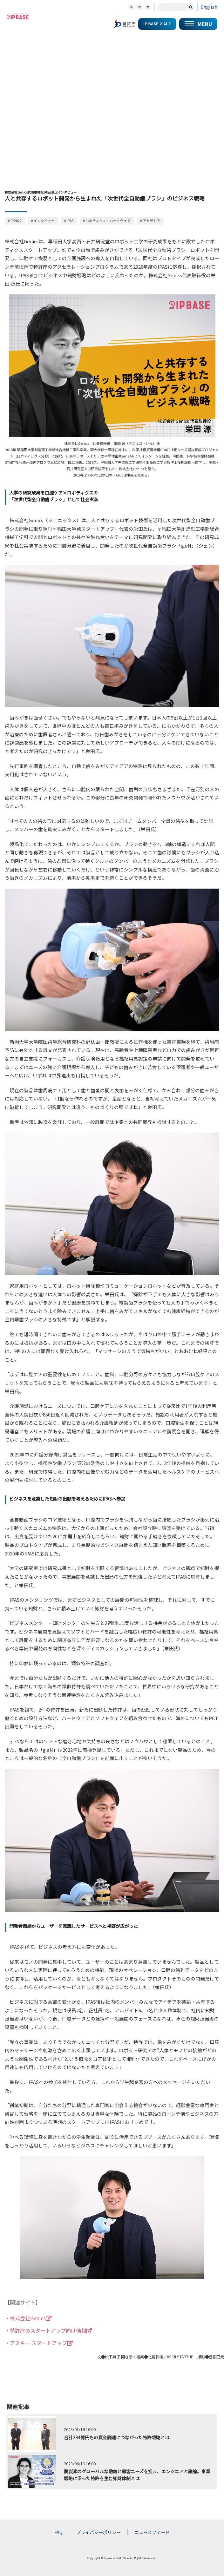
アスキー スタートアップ (41, 2343)
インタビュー (44, 220)
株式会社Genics (30, 2318)
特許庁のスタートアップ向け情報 (51, 2330)
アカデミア (151, 220)
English (208, 6)
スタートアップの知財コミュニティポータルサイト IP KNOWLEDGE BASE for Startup (18, 16)
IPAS (70, 220)
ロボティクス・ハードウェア (108, 220)
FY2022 (16, 220)
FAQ (58, 2532)
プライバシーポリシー (98, 2532)
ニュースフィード (152, 2532)
